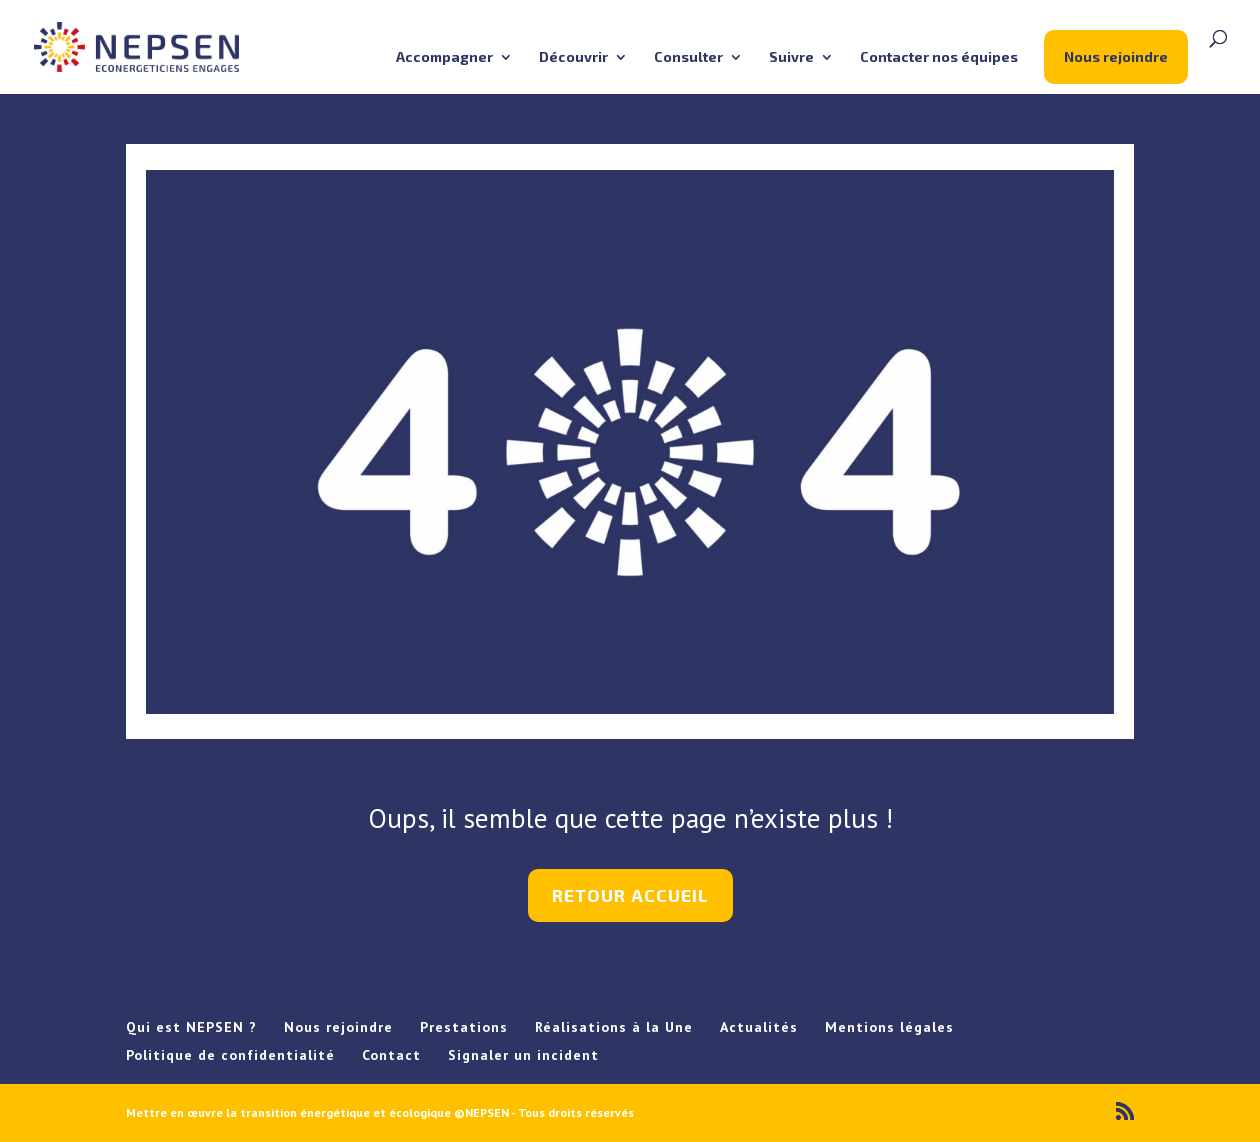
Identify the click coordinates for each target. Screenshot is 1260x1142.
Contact (391, 1055)
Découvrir (573, 57)
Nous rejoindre (1116, 56)
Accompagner (444, 57)
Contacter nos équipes (939, 57)
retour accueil (630, 895)
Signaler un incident (523, 1055)
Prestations (464, 1027)
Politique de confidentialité (230, 1055)
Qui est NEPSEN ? (191, 1027)
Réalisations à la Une (614, 1027)
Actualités (759, 1027)
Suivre (791, 57)
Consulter (688, 57)
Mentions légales (889, 1027)
